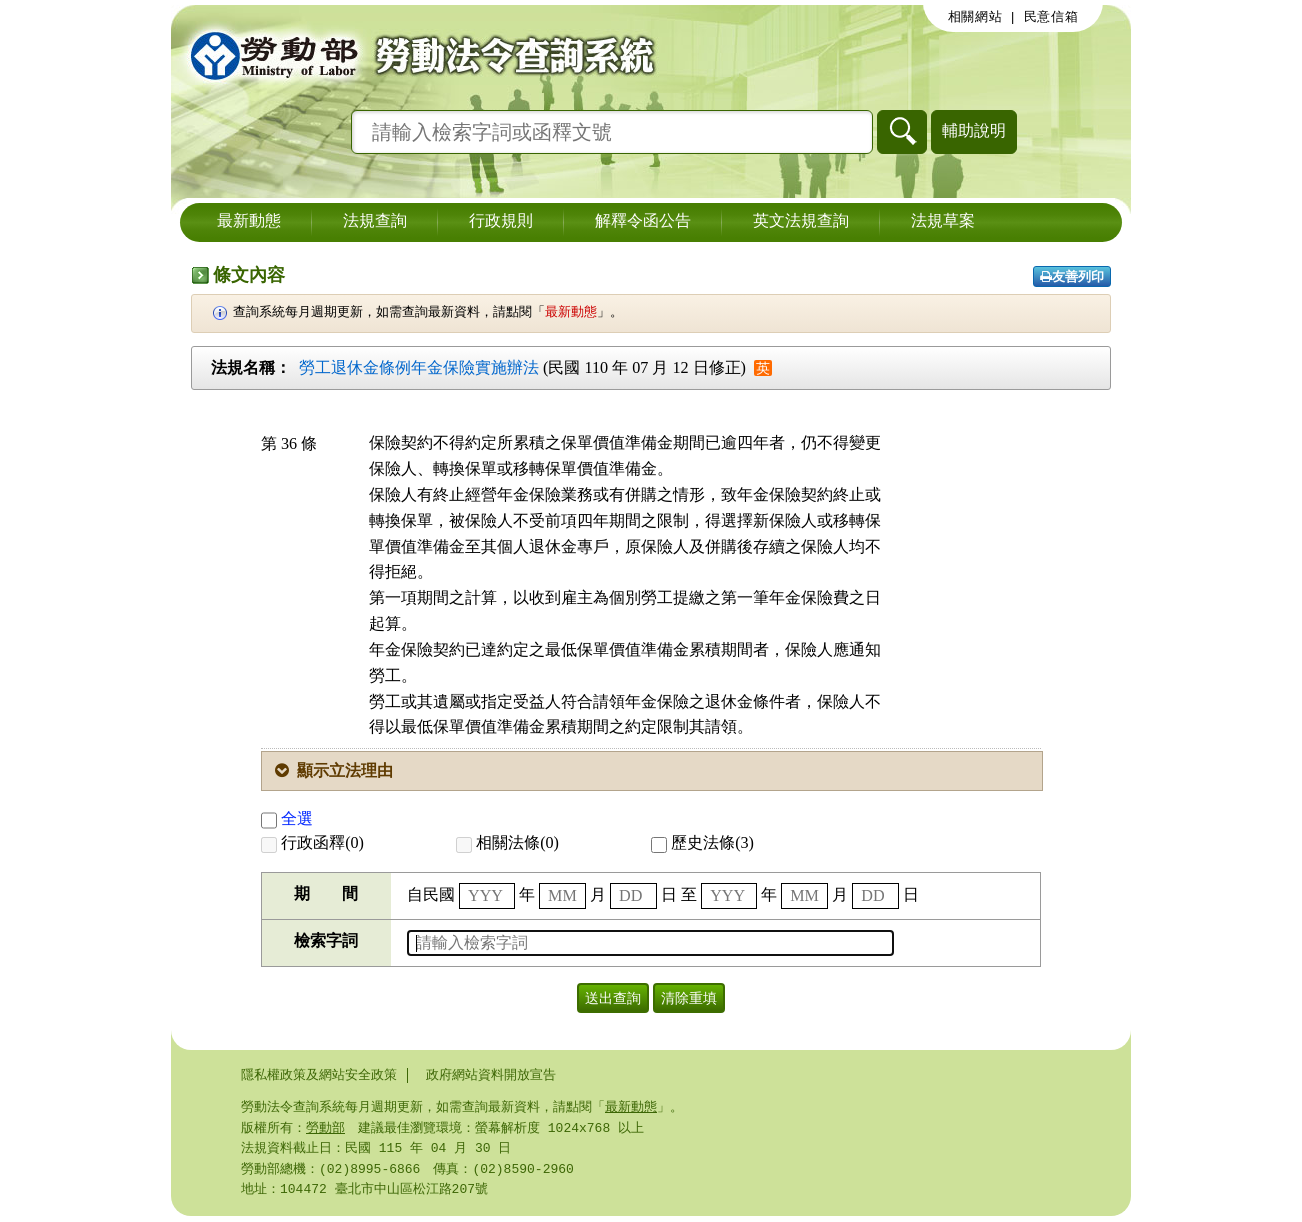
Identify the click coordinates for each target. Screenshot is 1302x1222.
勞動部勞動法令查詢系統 (416, 55)
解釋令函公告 (643, 222)
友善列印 (1072, 276)
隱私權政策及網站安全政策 (319, 1075)
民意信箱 (1051, 17)
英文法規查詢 (801, 222)
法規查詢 (375, 222)
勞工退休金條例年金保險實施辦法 (419, 367)
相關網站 (975, 17)
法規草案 (943, 222)
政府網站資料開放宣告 (491, 1075)
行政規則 (501, 222)
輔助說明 (974, 130)
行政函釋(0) (312, 842)
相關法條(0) (507, 842)
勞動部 (325, 1130)
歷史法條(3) (702, 842)
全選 (287, 818)
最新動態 (249, 222)
